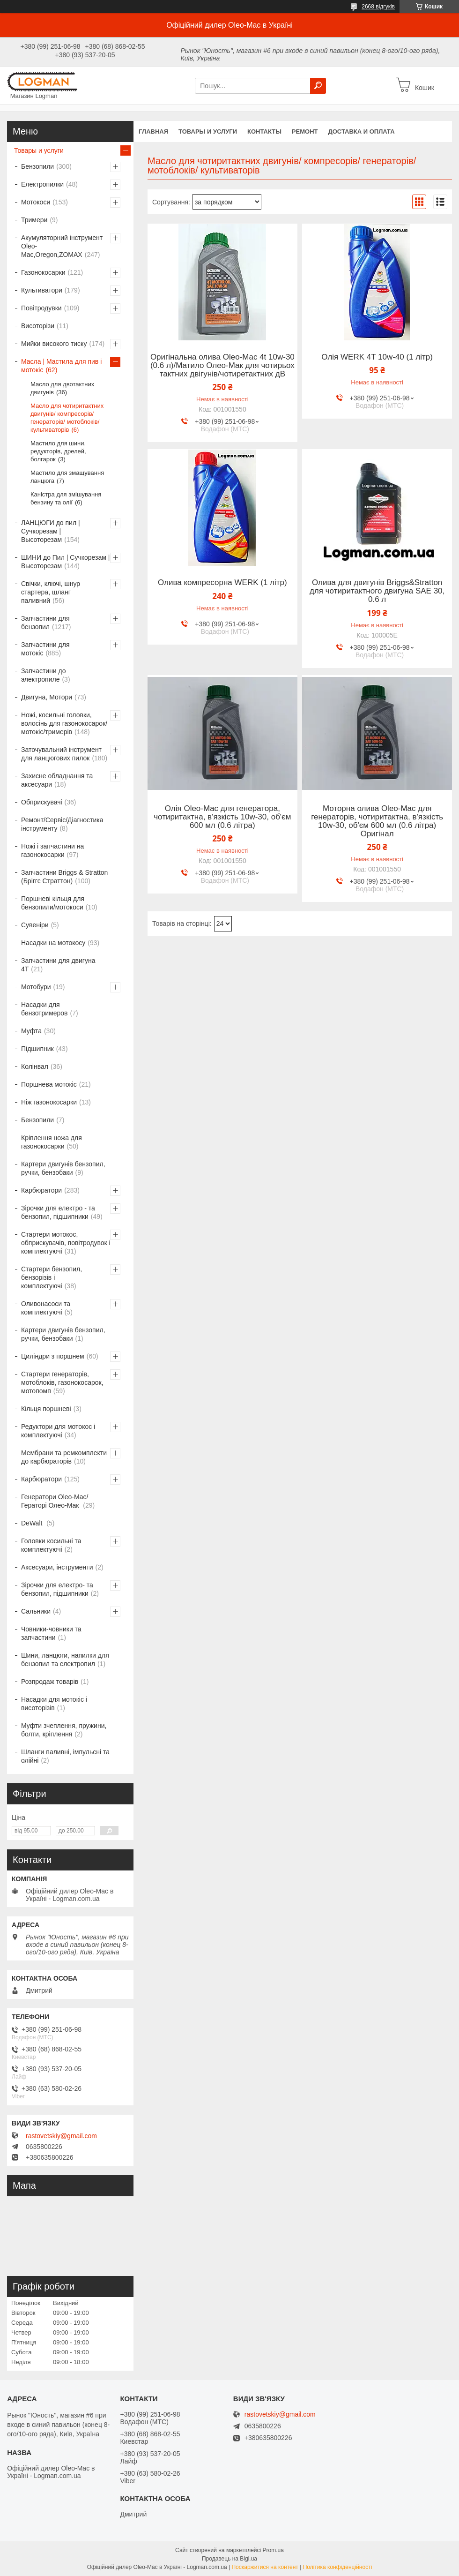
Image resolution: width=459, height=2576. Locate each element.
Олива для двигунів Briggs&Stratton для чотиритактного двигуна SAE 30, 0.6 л (377, 591)
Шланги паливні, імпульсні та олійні (65, 1756)
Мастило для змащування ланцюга (67, 476)
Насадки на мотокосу (53, 942)
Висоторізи (37, 326)
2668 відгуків (378, 6)
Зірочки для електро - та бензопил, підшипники (58, 1212)
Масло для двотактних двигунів (62, 388)
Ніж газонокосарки (49, 1102)
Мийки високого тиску (54, 343)
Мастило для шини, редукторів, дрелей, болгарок (58, 451)
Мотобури (36, 987)
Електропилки (42, 184)
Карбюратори (41, 1190)
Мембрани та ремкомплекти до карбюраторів (64, 1457)
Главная (153, 131)
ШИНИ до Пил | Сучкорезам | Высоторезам (65, 562)
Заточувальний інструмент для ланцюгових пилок (61, 754)
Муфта (31, 1031)
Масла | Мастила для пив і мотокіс (61, 366)
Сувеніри (35, 925)
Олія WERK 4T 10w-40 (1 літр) (377, 357)
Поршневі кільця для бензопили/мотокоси (52, 903)
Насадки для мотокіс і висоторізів (54, 1704)
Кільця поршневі (46, 1408)
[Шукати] (318, 86)
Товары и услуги (207, 131)
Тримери (34, 220)
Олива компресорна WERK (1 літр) (222, 582)
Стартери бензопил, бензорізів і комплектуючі (51, 1277)
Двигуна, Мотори (46, 697)
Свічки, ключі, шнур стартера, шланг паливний (50, 592)
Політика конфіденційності (337, 2567)
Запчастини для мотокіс (45, 649)
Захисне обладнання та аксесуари (57, 780)
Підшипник (37, 1048)
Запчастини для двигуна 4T (58, 965)
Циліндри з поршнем (52, 1356)
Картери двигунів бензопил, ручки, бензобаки (63, 1168)
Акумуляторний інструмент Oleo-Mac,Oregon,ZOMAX (62, 246)
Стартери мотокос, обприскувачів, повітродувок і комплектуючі (66, 1243)
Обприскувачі (41, 802)
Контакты (264, 131)
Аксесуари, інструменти (57, 1567)
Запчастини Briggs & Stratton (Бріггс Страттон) (64, 877)
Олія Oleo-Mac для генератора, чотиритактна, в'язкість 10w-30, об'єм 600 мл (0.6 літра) (222, 817)
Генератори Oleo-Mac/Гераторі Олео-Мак (54, 1501)
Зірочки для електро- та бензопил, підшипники (57, 1589)
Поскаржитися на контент (264, 2567)
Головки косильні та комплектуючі (51, 1545)
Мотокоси (35, 202)
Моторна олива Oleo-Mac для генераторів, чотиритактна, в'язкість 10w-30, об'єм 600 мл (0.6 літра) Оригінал (377, 821)
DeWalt (32, 1523)
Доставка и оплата (361, 131)
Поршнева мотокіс (49, 1084)
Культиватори (41, 290)
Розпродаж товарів (49, 1681)
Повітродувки (41, 308)
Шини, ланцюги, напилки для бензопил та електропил (65, 1659)
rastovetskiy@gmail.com (61, 2136)
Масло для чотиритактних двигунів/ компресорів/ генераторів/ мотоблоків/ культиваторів (67, 417)
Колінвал (34, 1066)
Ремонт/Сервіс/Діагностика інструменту (62, 824)
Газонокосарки (43, 272)
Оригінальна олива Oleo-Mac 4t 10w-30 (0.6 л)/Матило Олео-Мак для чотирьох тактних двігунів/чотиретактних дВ (222, 365)
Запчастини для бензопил (45, 623)
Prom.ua (273, 2550)
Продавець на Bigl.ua (229, 2558)
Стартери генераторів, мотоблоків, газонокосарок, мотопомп (62, 1382)
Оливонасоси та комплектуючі (45, 1308)
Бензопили (37, 166)
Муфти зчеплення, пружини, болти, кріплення (63, 1730)
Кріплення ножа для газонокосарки (51, 1142)
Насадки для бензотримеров (44, 1009)
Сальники (36, 1611)
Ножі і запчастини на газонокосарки (52, 850)
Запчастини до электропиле (43, 675)
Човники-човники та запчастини (51, 1633)
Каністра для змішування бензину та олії (65, 498)
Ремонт (305, 131)
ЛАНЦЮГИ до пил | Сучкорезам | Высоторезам (50, 531)
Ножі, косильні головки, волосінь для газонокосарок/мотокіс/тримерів (64, 723)
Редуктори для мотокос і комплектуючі (58, 1431)
